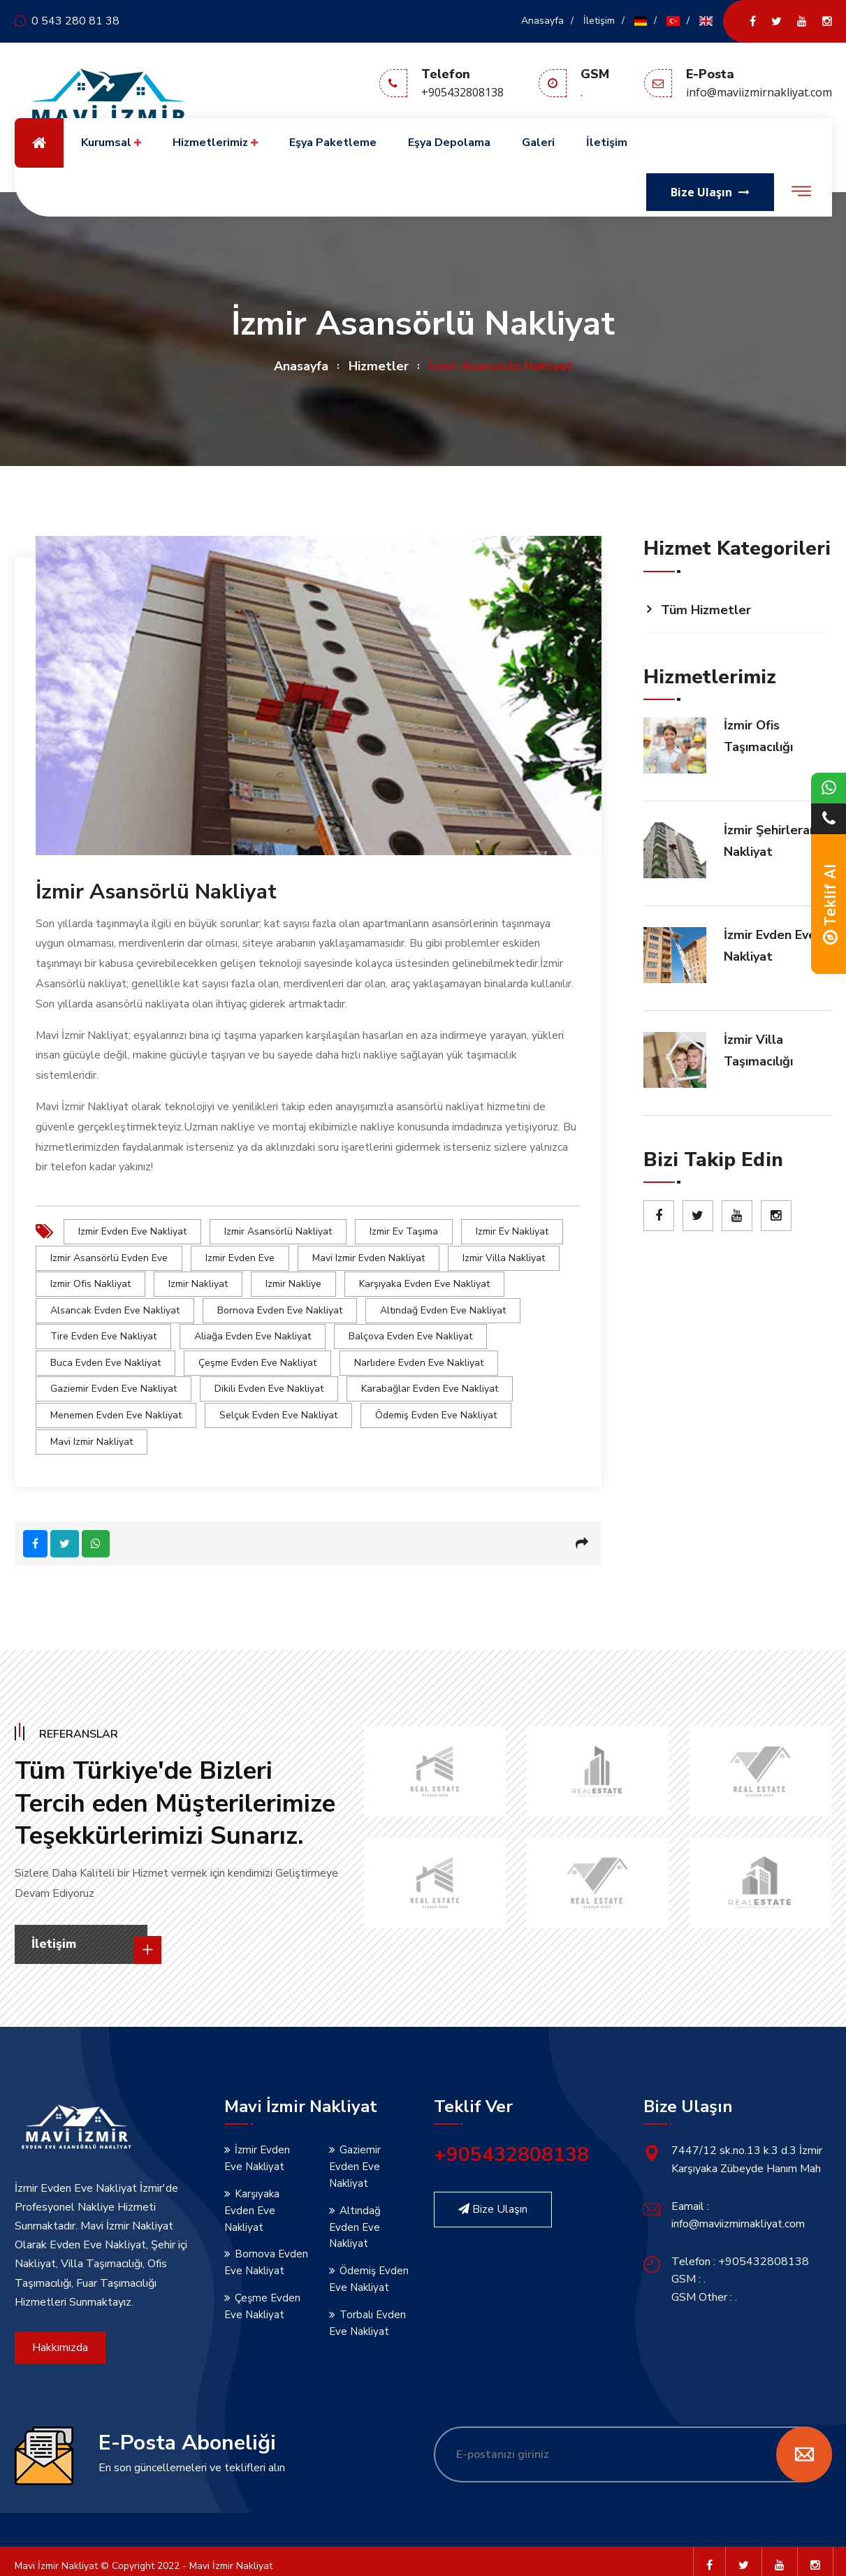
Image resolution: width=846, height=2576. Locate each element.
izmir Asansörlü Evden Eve (109, 1256)
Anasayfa (542, 20)
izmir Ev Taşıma (404, 1231)
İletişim (599, 20)
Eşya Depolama (449, 142)
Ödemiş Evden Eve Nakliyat (436, 1407)
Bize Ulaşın (492, 2199)
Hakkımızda (60, 2337)
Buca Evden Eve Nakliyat (105, 1357)
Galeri (538, 142)
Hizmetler (379, 366)
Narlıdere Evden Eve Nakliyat (418, 1357)
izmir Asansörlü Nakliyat (278, 1231)
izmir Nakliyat (198, 1281)
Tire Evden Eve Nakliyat (103, 1332)
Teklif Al (830, 904)
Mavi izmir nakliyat (91, 1432)
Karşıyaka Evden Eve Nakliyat (424, 1281)
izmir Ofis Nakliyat (90, 1281)
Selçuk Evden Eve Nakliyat (278, 1407)
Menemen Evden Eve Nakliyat (116, 1407)
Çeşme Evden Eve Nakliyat (257, 1357)
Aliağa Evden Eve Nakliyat (252, 1332)
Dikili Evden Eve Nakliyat (268, 1382)
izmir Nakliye (293, 1281)
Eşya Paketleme (333, 142)
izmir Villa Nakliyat (503, 1256)
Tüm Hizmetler (706, 610)
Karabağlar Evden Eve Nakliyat (429, 1382)
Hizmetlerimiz (215, 143)
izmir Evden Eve (240, 1256)
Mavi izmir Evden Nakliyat (368, 1256)
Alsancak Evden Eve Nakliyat (115, 1307)
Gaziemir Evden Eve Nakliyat (113, 1382)
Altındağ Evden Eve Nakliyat (443, 1307)
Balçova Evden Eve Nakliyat (410, 1332)
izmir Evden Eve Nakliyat (132, 1231)
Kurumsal (111, 143)
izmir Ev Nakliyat (512, 1231)
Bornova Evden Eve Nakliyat (279, 1307)
